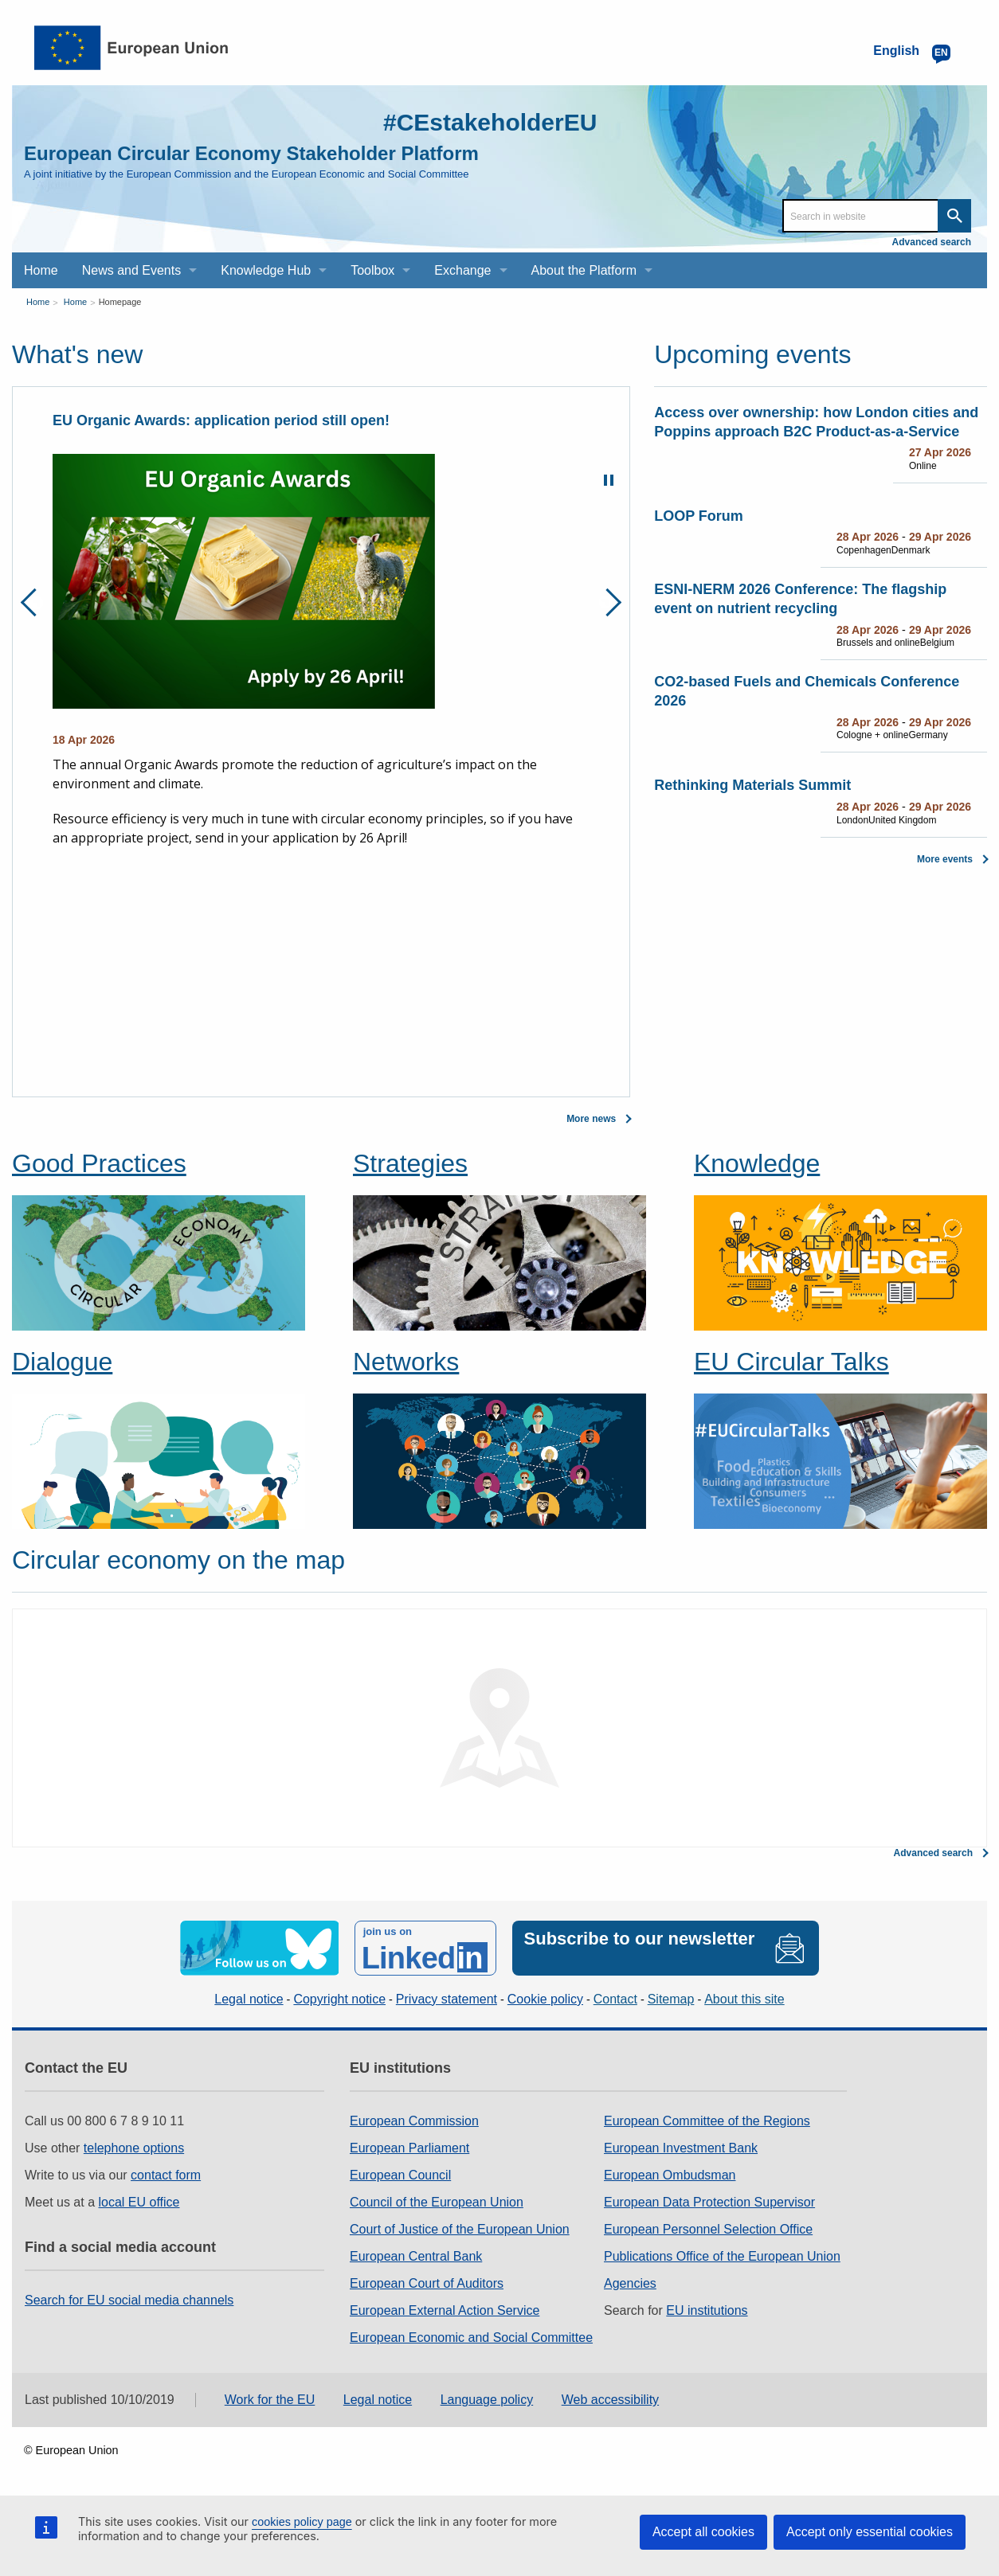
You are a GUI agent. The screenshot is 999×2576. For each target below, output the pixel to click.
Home (37, 302)
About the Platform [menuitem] (584, 270)
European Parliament (409, 2148)
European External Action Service (444, 2310)
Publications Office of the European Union (722, 2256)
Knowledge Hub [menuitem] (266, 270)
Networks (406, 1361)
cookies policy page (302, 2521)
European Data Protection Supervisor (709, 2202)
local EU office (139, 2202)
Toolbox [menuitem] (372, 270)
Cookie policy (545, 1999)
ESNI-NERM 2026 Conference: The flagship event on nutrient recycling (800, 598)
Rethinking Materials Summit (752, 785)
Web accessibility (610, 2399)
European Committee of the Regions (707, 2121)
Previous (35, 602)
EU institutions (706, 2310)
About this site (744, 1999)
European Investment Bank (681, 2148)
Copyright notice (339, 1999)
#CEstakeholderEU (490, 122)
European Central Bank (416, 2256)
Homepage (120, 302)
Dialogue (62, 1361)
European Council (400, 2175)
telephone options (134, 2148)
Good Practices (99, 1163)
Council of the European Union (436, 2202)
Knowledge (757, 1163)
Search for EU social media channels (129, 2300)
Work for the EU (270, 2399)
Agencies (630, 2283)
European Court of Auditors (426, 2283)
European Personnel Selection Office (708, 2229)
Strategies (410, 1163)
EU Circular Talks (791, 1361)
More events (945, 859)
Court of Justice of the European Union (460, 2229)
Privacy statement (446, 1999)
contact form (166, 2175)
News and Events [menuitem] (132, 270)
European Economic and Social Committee (471, 2337)
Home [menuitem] (41, 270)
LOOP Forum (698, 516)
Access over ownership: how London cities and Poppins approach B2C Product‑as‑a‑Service (816, 422)
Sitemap (671, 1999)
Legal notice (248, 1999)
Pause (608, 480)
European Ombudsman (669, 2175)
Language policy (487, 2399)
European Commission (414, 2121)
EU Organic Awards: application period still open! (221, 420)
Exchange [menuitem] (462, 270)
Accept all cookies (703, 2532)
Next (607, 602)
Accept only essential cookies (869, 2532)
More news (591, 1118)
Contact (615, 1999)
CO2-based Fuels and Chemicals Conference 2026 (806, 691)
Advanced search (931, 242)
